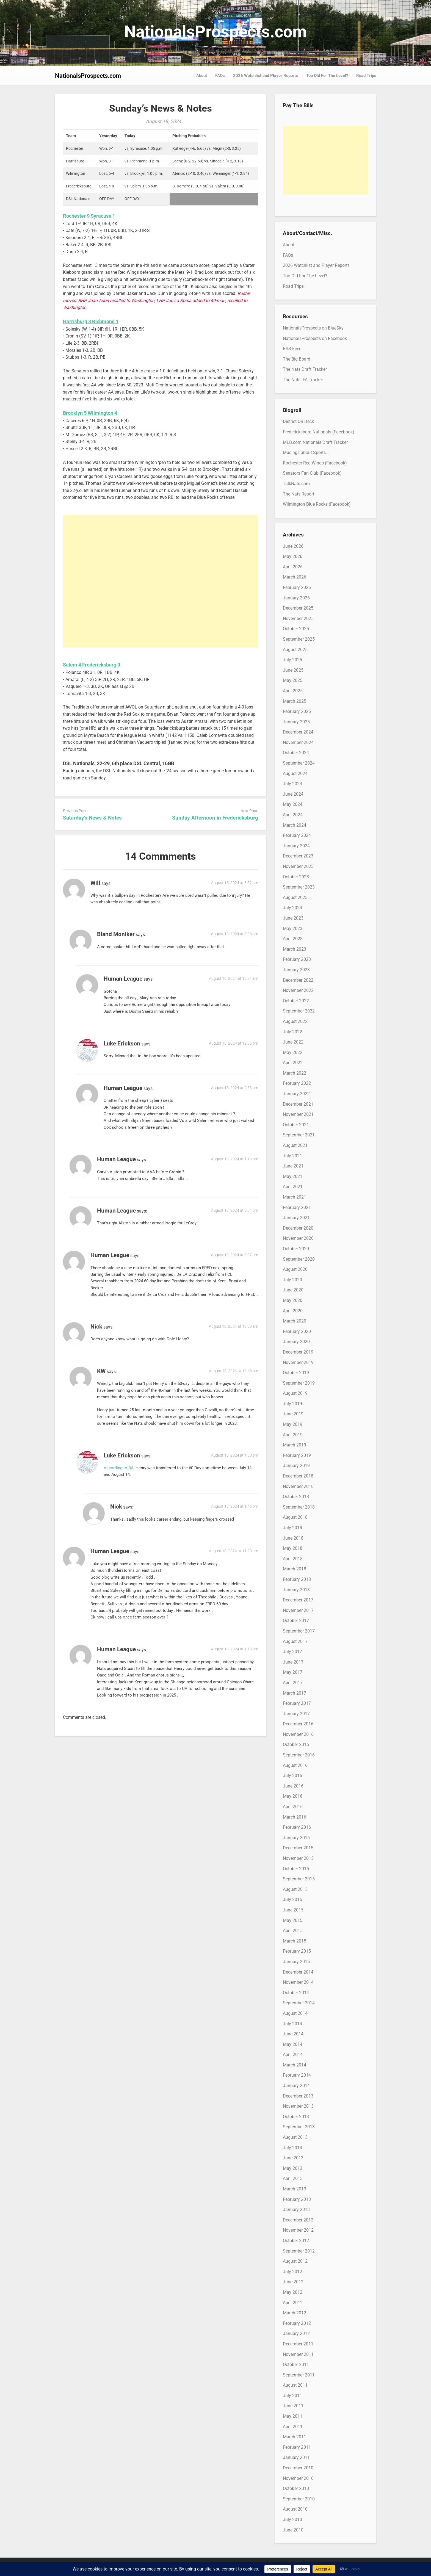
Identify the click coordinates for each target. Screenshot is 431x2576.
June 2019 (293, 1413)
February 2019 (297, 1455)
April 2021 (293, 1186)
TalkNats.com (296, 483)
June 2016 (293, 1786)
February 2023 (297, 959)
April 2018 (293, 1558)
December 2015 (298, 1847)
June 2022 (293, 1042)
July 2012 (292, 2271)
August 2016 (295, 1765)
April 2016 (293, 1806)
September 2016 (299, 1755)
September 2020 (299, 1259)
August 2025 (295, 649)
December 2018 (298, 1476)
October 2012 (296, 2240)
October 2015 (296, 1868)
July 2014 (292, 2023)
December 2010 (298, 2467)
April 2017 (293, 1682)
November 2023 (298, 866)
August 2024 (295, 773)
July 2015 (292, 1899)
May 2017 (292, 1672)
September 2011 (299, 2375)
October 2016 (296, 1744)
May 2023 (292, 928)
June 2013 (293, 2157)
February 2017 (297, 1703)
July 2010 (292, 2519)
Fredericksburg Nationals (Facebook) (318, 432)
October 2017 (296, 1620)
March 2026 (294, 577)
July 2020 (292, 1279)
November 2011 (298, 2354)
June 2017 (293, 1662)
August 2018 (295, 1517)
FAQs (220, 75)
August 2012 (295, 2261)
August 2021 (295, 1145)
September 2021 (299, 1135)
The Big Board (296, 359)
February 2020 (297, 1331)
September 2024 (299, 763)
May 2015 (292, 1920)
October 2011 (296, 2364)
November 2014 (298, 1982)
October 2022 (296, 1000)
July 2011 (292, 2395)
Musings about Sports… (306, 452)
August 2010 (295, 2509)
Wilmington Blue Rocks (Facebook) (317, 504)
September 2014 (299, 2002)
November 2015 (298, 1858)
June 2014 (293, 2034)
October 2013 (296, 2116)
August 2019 (295, 1393)
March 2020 (294, 1321)
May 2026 (292, 556)
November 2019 (298, 1362)
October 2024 (296, 752)
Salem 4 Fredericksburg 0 (91, 665)
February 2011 (297, 2447)
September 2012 (299, 2251)
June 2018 (293, 1538)
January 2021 (296, 1217)
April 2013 (293, 2178)
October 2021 (296, 1124)
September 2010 (299, 2499)
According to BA (119, 1467)
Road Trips (366, 75)
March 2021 (294, 1197)
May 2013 (292, 2168)
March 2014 (294, 2065)
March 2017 (294, 1693)
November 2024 (298, 742)
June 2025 (293, 670)
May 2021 (292, 1176)
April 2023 (293, 938)
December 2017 (298, 1600)
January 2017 (296, 1713)
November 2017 (298, 1610)
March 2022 (294, 1073)
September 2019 (299, 1383)
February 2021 (297, 1207)
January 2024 (296, 845)
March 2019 (294, 1445)
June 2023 (293, 918)
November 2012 (298, 2230)
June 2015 (293, 1910)
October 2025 (296, 628)
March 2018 (294, 1568)
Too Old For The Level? (327, 75)
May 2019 (292, 1424)
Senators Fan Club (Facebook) (312, 473)
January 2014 (296, 2085)
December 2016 (298, 1723)
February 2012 (297, 2323)
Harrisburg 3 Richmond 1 (90, 321)
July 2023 (292, 907)
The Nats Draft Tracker (305, 369)
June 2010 (293, 2530)
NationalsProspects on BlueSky (313, 328)
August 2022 (295, 1021)
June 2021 (293, 1166)
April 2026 (293, 566)
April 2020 (293, 1310)
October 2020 (296, 1248)
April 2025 (293, 690)
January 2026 (296, 598)
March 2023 (294, 949)
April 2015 (293, 1930)
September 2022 (299, 1011)
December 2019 (298, 1352)
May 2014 (292, 2044)
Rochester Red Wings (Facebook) (315, 463)
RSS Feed (292, 348)
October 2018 (296, 1496)
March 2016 (294, 1817)
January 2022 (296, 1093)
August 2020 (295, 1269)
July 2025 (292, 659)
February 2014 (297, 2075)
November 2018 (298, 1486)
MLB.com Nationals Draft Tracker (315, 442)
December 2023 (298, 856)
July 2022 (292, 1031)
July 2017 (292, 1651)
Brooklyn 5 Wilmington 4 (90, 413)
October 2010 (296, 2488)
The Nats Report (298, 494)
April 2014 (293, 2054)
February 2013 (297, 2199)
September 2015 (299, 1878)
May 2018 (292, 1548)
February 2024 (297, 835)
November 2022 (298, 990)
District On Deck (298, 421)
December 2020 (298, 1228)
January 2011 (296, 2457)
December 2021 (298, 1104)
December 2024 (298, 732)
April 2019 (293, 1434)
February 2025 (297, 711)
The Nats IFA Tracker (303, 379)
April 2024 (293, 814)
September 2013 (299, 2126)
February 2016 (297, 1827)
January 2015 (296, 1961)
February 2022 (297, 1083)
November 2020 (298, 1238)
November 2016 (298, 1734)
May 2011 (292, 2416)
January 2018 (296, 1589)
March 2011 (294, 2436)
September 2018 (299, 1507)
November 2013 (298, 2106)
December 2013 (298, 2096)
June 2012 (293, 2281)
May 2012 (292, 2292)
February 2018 (297, 1579)
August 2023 (295, 897)
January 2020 (296, 1341)
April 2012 (293, 2302)
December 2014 (298, 1972)
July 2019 (292, 1403)
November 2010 (298, 2478)
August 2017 (295, 1641)
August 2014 (295, 2013)
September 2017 (299, 1631)
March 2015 (294, 1941)
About (201, 75)
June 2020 (293, 1290)
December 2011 (298, 2344)
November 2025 (298, 618)
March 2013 (294, 2189)
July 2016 (292, 1775)
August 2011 (295, 2385)
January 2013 (296, 2209)
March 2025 (294, 701)
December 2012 (298, 2220)
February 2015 (297, 1951)
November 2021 (298, 1114)
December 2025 (298, 608)
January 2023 (296, 969)
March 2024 (294, 825)
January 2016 (296, 1837)
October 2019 (296, 1372)
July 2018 (292, 1527)
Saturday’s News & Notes (92, 818)
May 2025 (292, 680)
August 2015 (295, 1889)
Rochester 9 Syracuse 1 (89, 216)
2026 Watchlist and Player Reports (265, 75)
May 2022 (292, 1052)
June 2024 (293, 794)
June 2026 (293, 546)
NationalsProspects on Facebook (315, 338)
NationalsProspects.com (215, 31)
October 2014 (296, 1992)
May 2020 (292, 1300)
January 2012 (296, 2333)
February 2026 (297, 587)
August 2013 (295, 2137)
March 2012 (294, 2312)
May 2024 (292, 804)
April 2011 (293, 2426)
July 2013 (292, 2147)
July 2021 (292, 1155)
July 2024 (292, 783)
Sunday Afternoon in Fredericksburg (215, 818)
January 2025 (296, 721)
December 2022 (298, 980)
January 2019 (296, 1465)
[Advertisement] (160, 581)
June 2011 (293, 2405)
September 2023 (299, 887)
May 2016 (292, 1796)
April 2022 (293, 1062)
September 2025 (299, 639)
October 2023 (296, 876)
